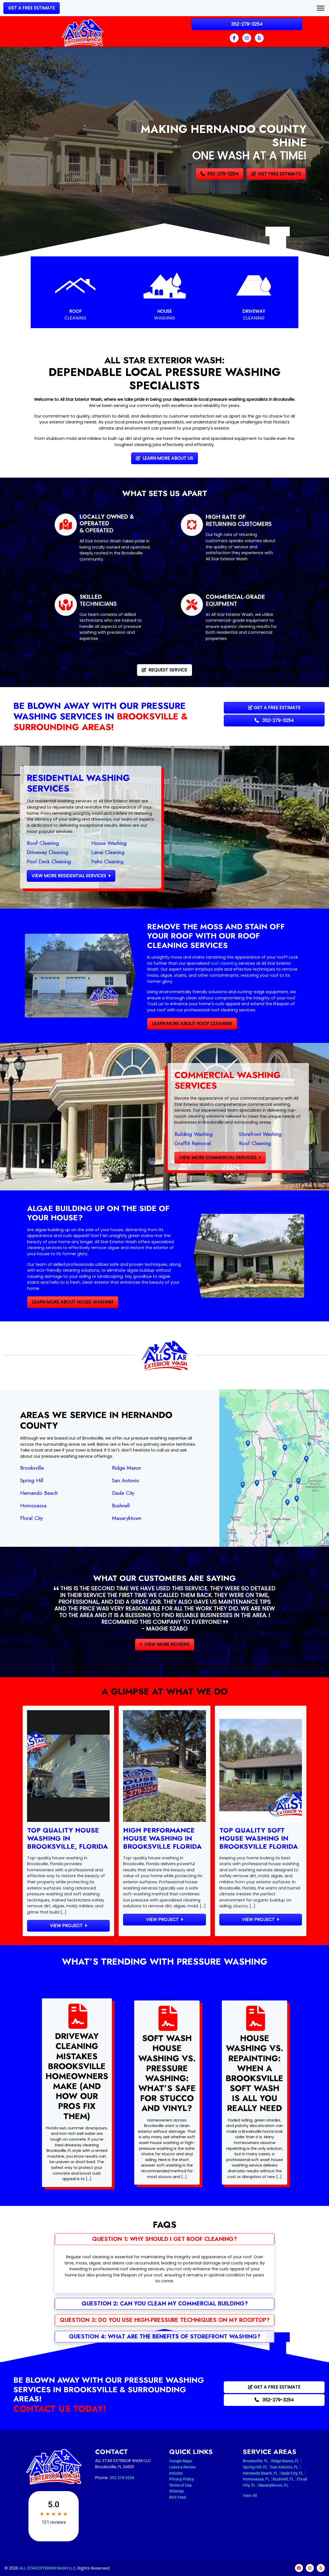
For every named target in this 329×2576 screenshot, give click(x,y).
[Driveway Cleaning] (253, 292)
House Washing (82, 843)
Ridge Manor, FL (285, 2460)
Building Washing (220, 1134)
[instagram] (247, 37)
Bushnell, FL (283, 2479)
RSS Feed (177, 2497)
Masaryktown (100, 1518)
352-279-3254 (247, 24)
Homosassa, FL (256, 2479)
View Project (68, 1925)
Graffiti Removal (219, 1143)
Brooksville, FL (255, 2460)
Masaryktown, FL (273, 2485)
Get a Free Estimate (31, 8)
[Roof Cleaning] (75, 292)
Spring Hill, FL (255, 2467)
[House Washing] (164, 292)
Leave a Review (182, 2467)
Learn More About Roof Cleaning (165, 1023)
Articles (175, 2473)
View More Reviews (164, 1644)
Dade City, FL (292, 2473)
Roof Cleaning (16, 843)
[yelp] (259, 37)
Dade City (96, 1493)
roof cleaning (197, 963)
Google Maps (180, 2460)
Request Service (164, 670)
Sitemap (176, 2491)
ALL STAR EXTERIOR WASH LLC (48, 2568)
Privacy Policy (181, 2479)
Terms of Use (180, 2485)
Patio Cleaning (81, 861)
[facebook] (235, 37)
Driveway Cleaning (21, 852)
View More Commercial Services (246, 1157)
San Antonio (98, 1480)
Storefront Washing (286, 1134)
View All (250, 2495)
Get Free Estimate (276, 173)
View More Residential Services (44, 876)
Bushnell (94, 1505)
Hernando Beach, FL (260, 2473)
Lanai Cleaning (81, 852)
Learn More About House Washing (46, 1302)
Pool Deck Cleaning (22, 861)
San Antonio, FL (284, 2467)
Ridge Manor (100, 1468)
